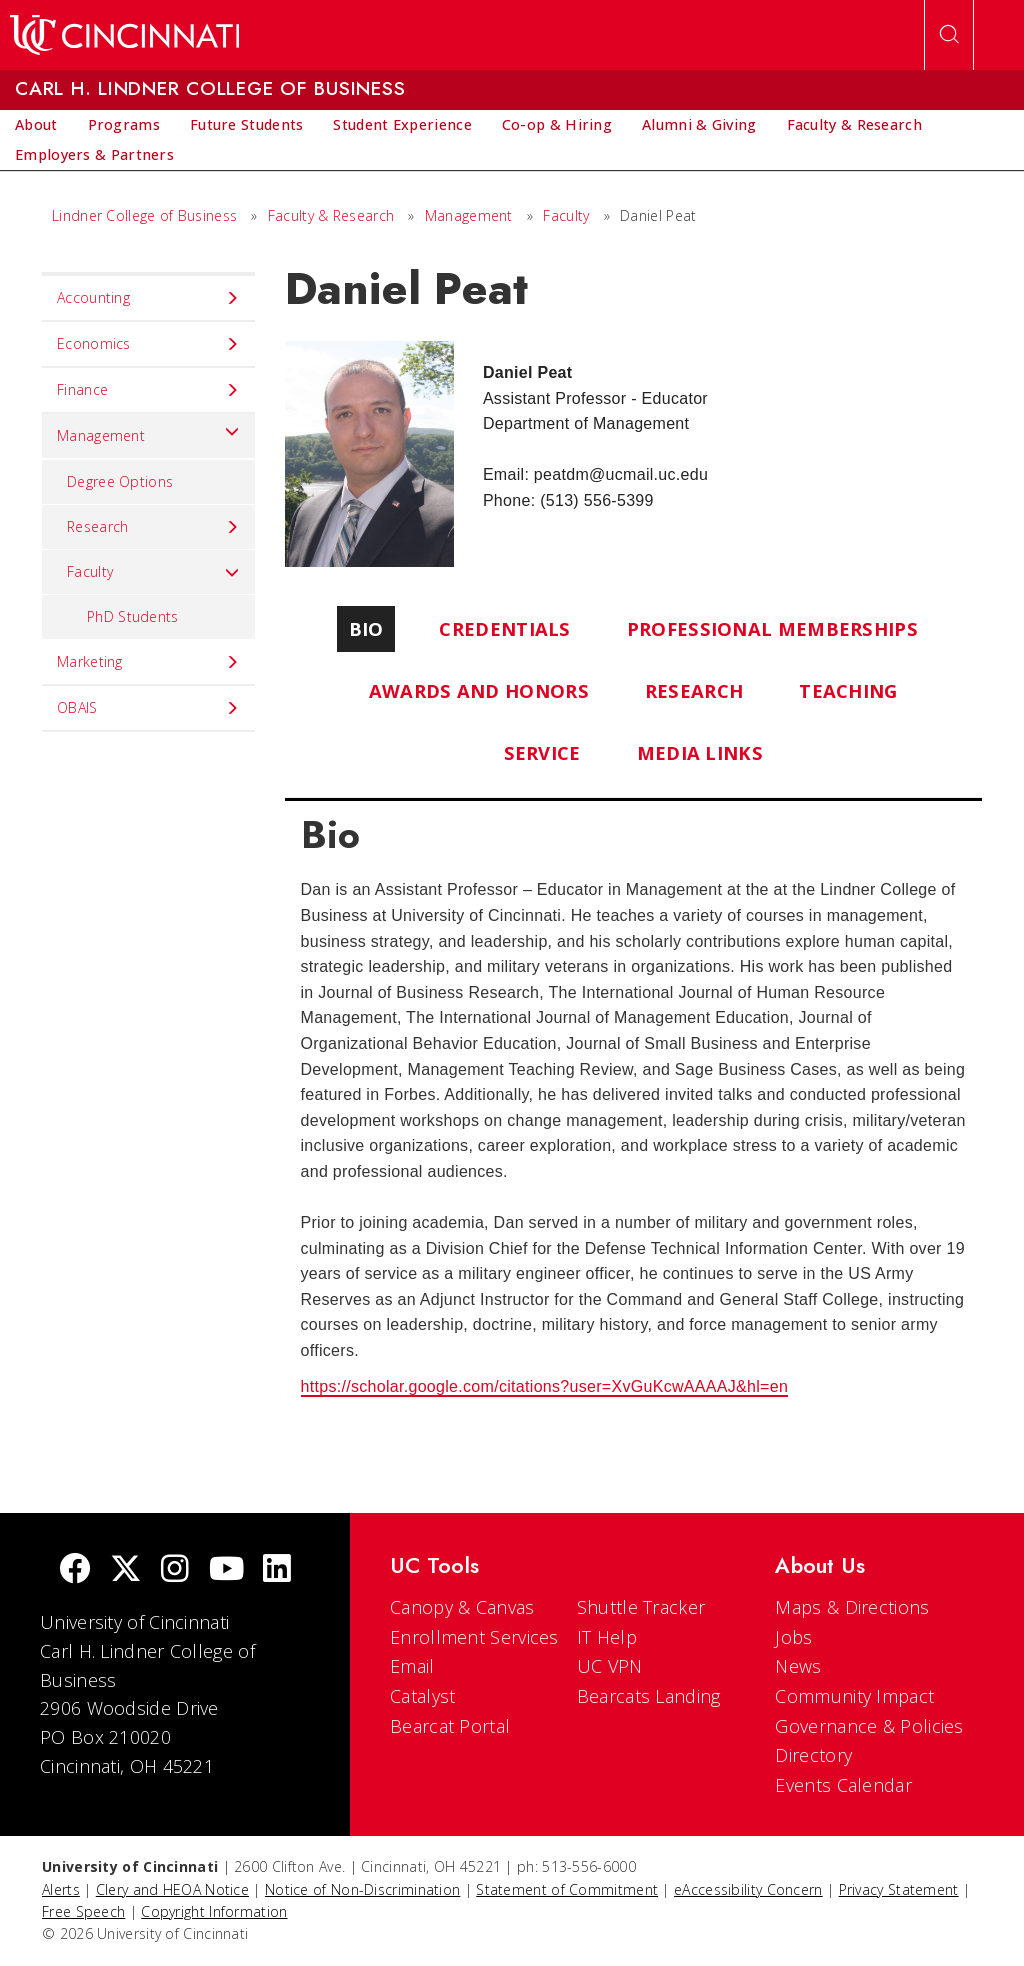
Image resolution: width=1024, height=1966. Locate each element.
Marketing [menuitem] (148, 662)
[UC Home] (124, 35)
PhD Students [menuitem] (133, 616)
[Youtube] (226, 1570)
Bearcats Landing (649, 1696)
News (798, 1666)
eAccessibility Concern (748, 1889)
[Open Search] (949, 35)
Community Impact (854, 1696)
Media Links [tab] (700, 752)
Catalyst (422, 1696)
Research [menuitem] (153, 527)
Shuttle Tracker (641, 1607)
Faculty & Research (331, 215)
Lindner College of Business (144, 215)
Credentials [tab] (504, 628)
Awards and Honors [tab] (479, 690)
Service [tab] (542, 752)
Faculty (566, 215)
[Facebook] (75, 1570)
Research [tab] (694, 690)
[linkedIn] (277, 1570)
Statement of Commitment (567, 1889)
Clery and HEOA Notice (172, 1889)
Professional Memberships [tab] (772, 628)
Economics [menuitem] (148, 344)
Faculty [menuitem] (153, 572)
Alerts (61, 1889)
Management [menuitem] (148, 431)
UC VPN (610, 1666)
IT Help (607, 1637)
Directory (813, 1755)
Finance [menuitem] (148, 390)
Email (412, 1666)
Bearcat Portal (450, 1726)
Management (469, 215)
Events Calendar (843, 1785)
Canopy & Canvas (462, 1607)
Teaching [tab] (848, 690)
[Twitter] (126, 1570)
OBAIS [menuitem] (148, 708)
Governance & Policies (869, 1726)
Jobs (793, 1637)
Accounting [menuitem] (148, 298)
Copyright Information (214, 1911)
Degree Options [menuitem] (120, 481)
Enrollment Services (474, 1637)
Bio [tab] (366, 628)
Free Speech (83, 1911)
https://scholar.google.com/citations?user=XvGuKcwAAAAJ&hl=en (545, 1386)
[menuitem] (36, 125)
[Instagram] (175, 1570)
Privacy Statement (899, 1889)
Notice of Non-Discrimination (362, 1889)
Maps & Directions (852, 1607)
